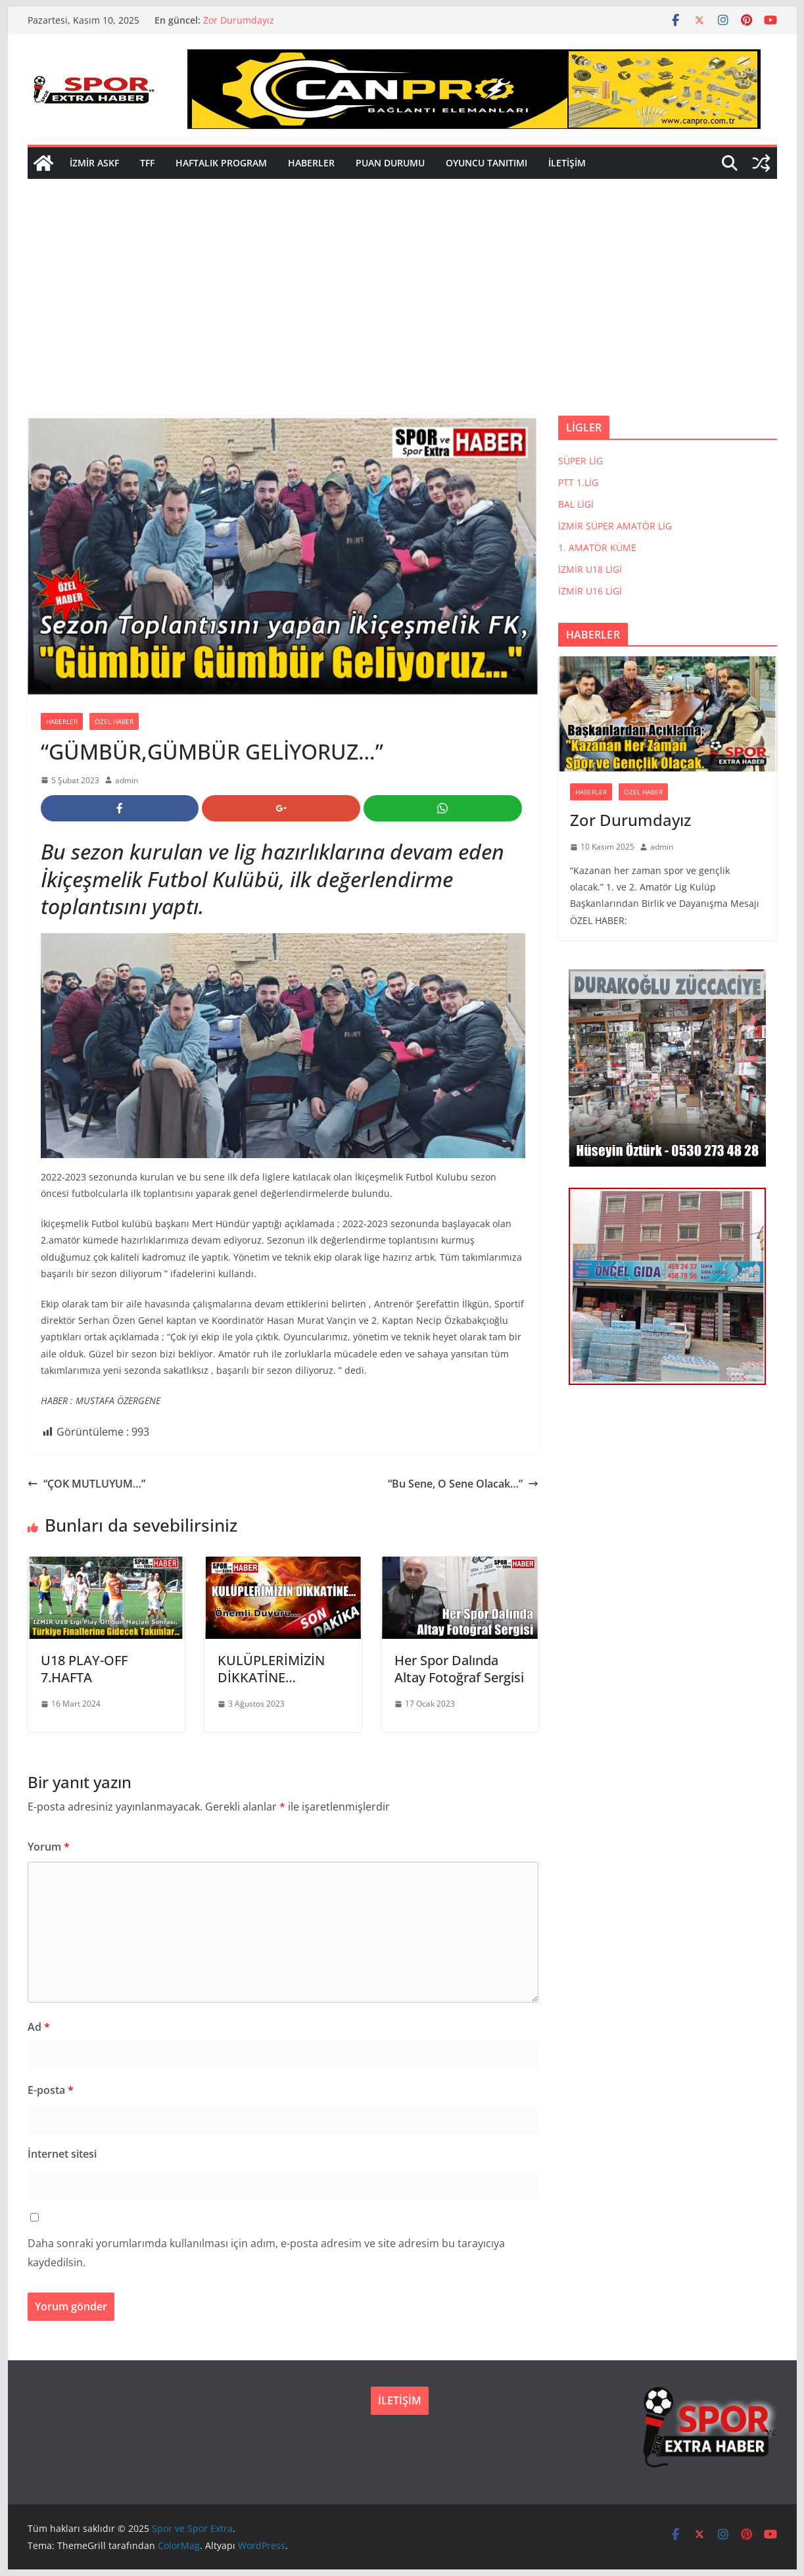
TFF (147, 163)
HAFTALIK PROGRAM (221, 163)
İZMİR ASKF (94, 163)
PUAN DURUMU (390, 163)
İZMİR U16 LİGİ (590, 591)
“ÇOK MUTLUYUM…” (86, 1483)
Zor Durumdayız (238, 20)
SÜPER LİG (580, 460)
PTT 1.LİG (578, 482)
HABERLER (311, 163)
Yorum (49, 1846)
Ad (39, 2027)
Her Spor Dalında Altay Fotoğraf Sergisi (459, 1668)
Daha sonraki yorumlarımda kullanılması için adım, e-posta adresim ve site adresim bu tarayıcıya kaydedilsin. (266, 2253)
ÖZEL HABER (114, 721)
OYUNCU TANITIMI (486, 163)
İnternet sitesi (62, 2154)
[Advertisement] (402, 317)
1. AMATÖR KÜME (597, 547)
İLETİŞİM (567, 163)
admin (126, 780)
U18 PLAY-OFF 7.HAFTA (84, 1668)
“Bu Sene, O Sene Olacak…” (463, 1483)
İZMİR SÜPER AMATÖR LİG (615, 526)
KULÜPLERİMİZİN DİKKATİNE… (271, 1668)
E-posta (51, 2090)
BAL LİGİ (576, 504)
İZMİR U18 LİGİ (590, 569)
